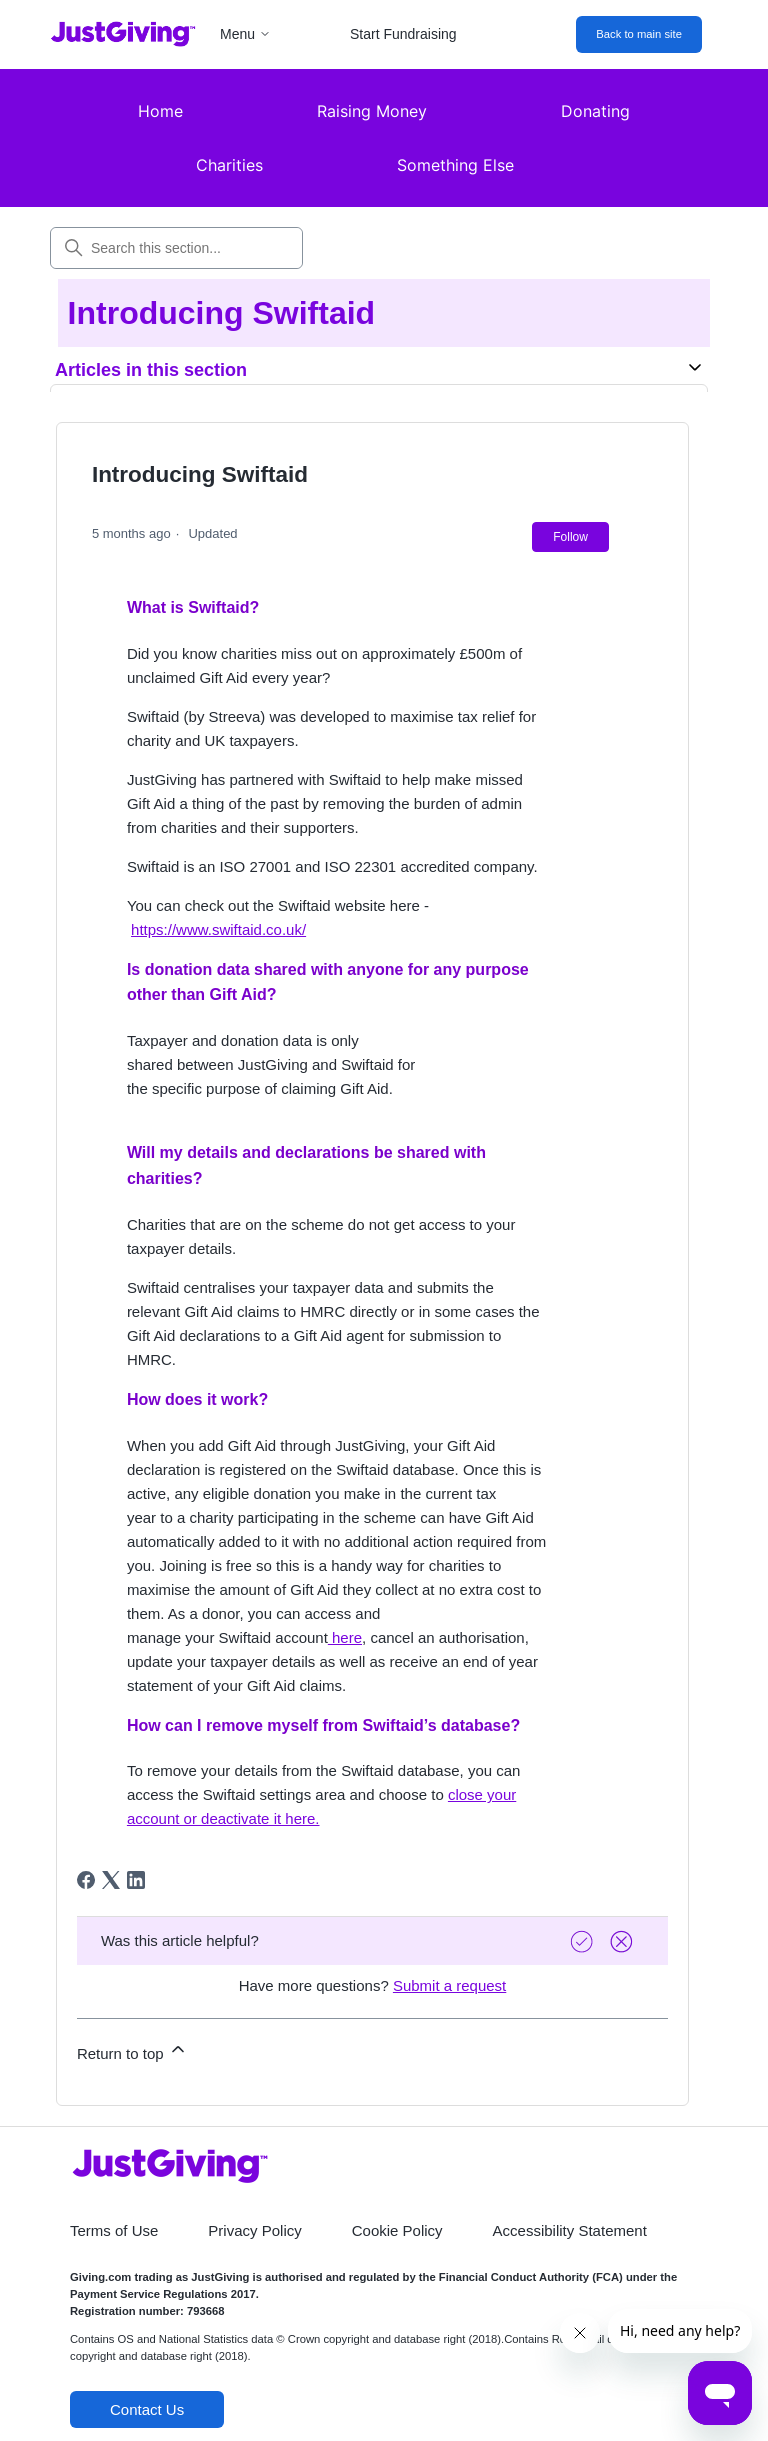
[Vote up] (584, 1941)
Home (160, 111)
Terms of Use (114, 2230)
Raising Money (372, 111)
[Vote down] (624, 1941)
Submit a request (449, 1985)
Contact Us (147, 2409)
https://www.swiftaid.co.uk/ (218, 929)
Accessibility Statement (570, 2230)
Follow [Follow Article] (570, 537)
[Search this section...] (176, 248)
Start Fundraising (403, 34)
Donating (595, 111)
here (345, 1637)
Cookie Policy (397, 2230)
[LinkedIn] (136, 1880)
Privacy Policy (254, 2230)
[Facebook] (86, 1880)
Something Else (455, 165)
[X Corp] (111, 1880)
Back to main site (639, 34)
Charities (229, 165)
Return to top (132, 2050)
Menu (245, 34)
